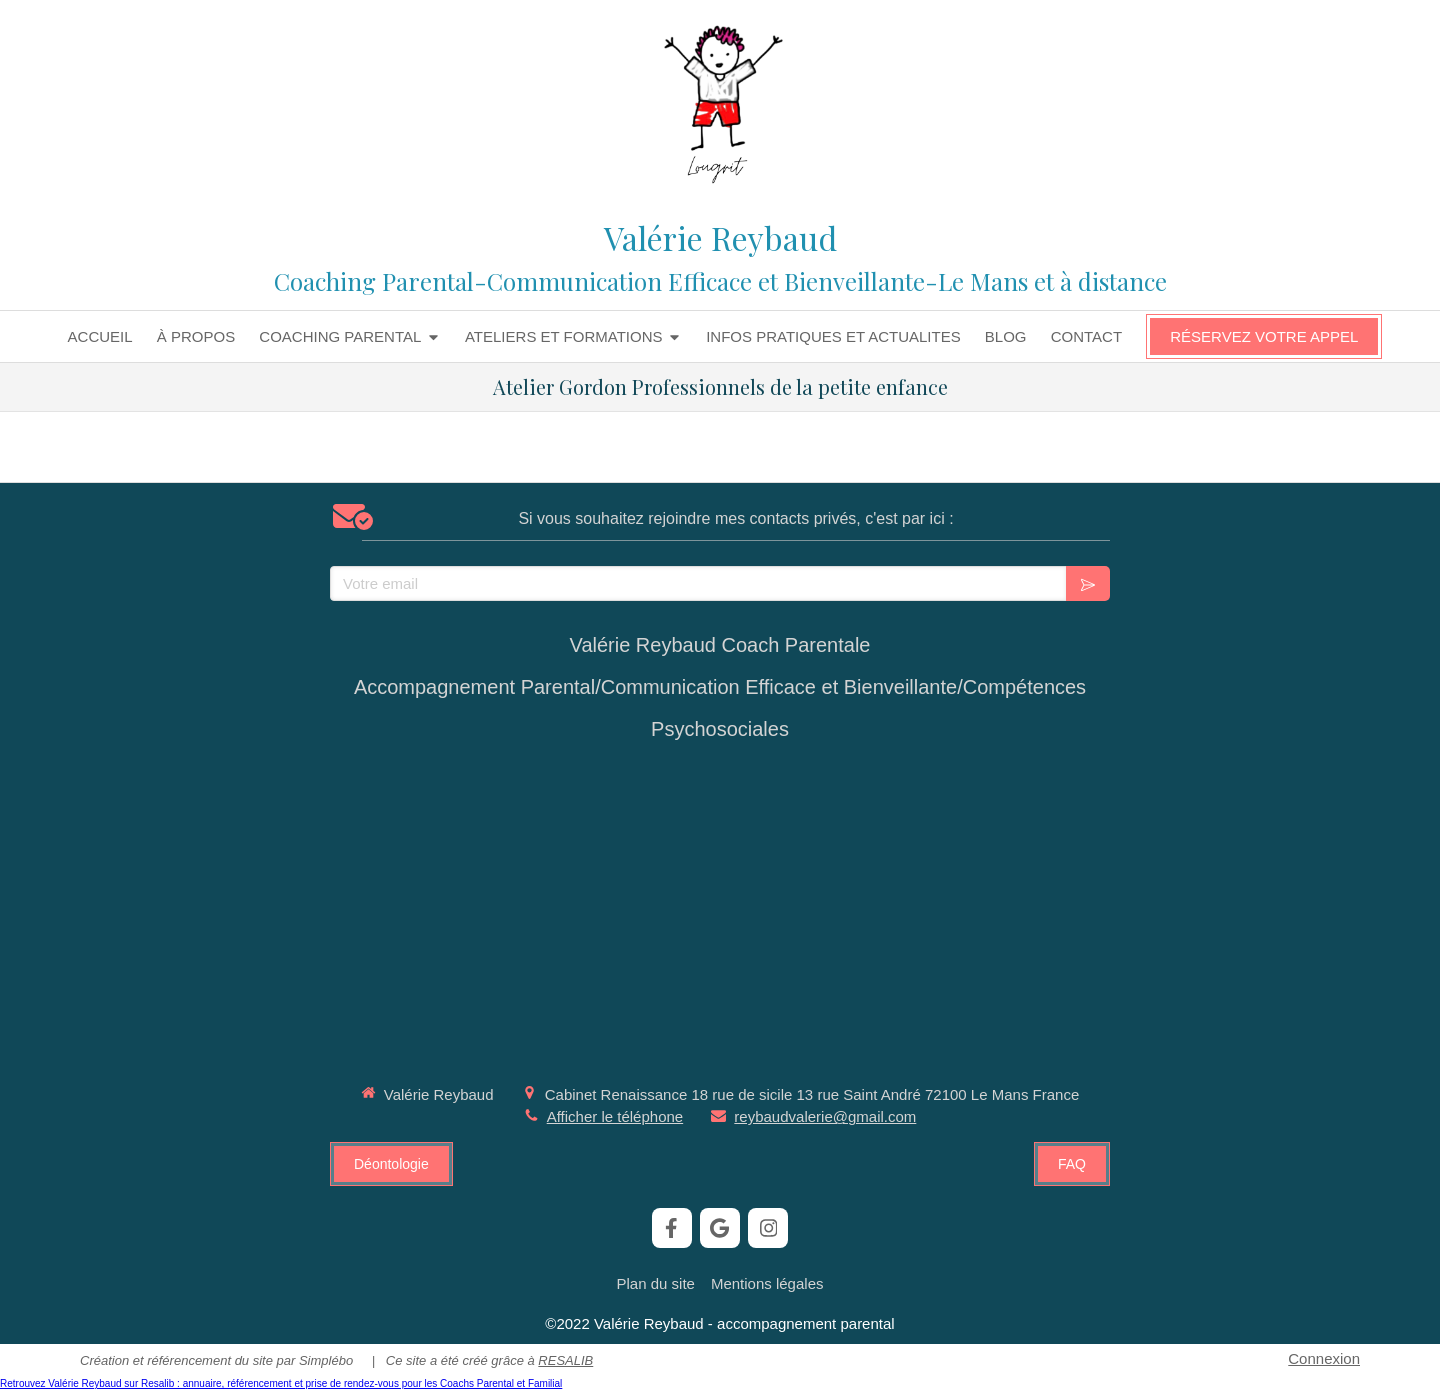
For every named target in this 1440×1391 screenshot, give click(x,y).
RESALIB (565, 1360)
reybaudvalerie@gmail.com (825, 1116)
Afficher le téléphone (615, 1116)
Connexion (1324, 1358)
